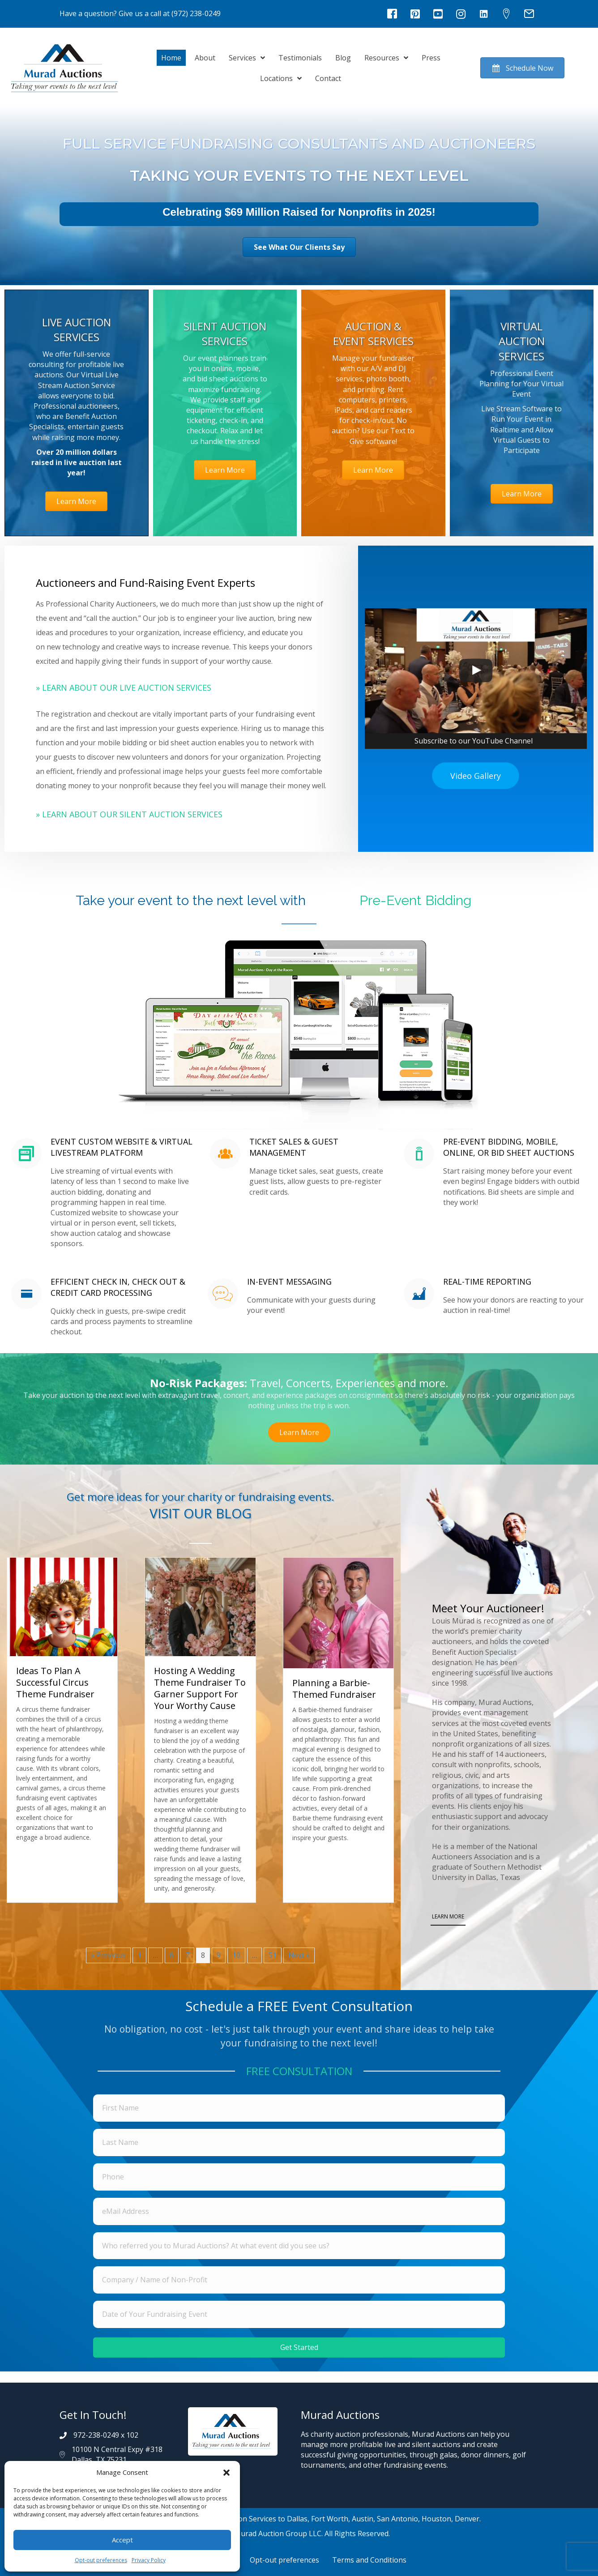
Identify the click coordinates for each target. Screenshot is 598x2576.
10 (236, 1955)
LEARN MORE (448, 1916)
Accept (122, 2539)
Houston (436, 2519)
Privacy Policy (149, 2560)
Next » (299, 1955)
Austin (362, 2519)
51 (273, 1955)
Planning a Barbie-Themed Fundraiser (334, 1688)
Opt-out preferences (101, 2560)
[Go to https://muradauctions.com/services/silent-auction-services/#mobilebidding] (102, 1195)
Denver (467, 2519)
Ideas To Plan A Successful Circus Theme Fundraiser (55, 1682)
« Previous (108, 1955)
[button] (226, 2472)
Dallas (297, 2519)
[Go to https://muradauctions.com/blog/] (200, 1507)
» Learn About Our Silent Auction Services (129, 814)
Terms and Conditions (369, 2560)
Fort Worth (329, 2519)
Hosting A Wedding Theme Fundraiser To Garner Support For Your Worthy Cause (200, 1688)
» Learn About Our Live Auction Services (123, 687)
